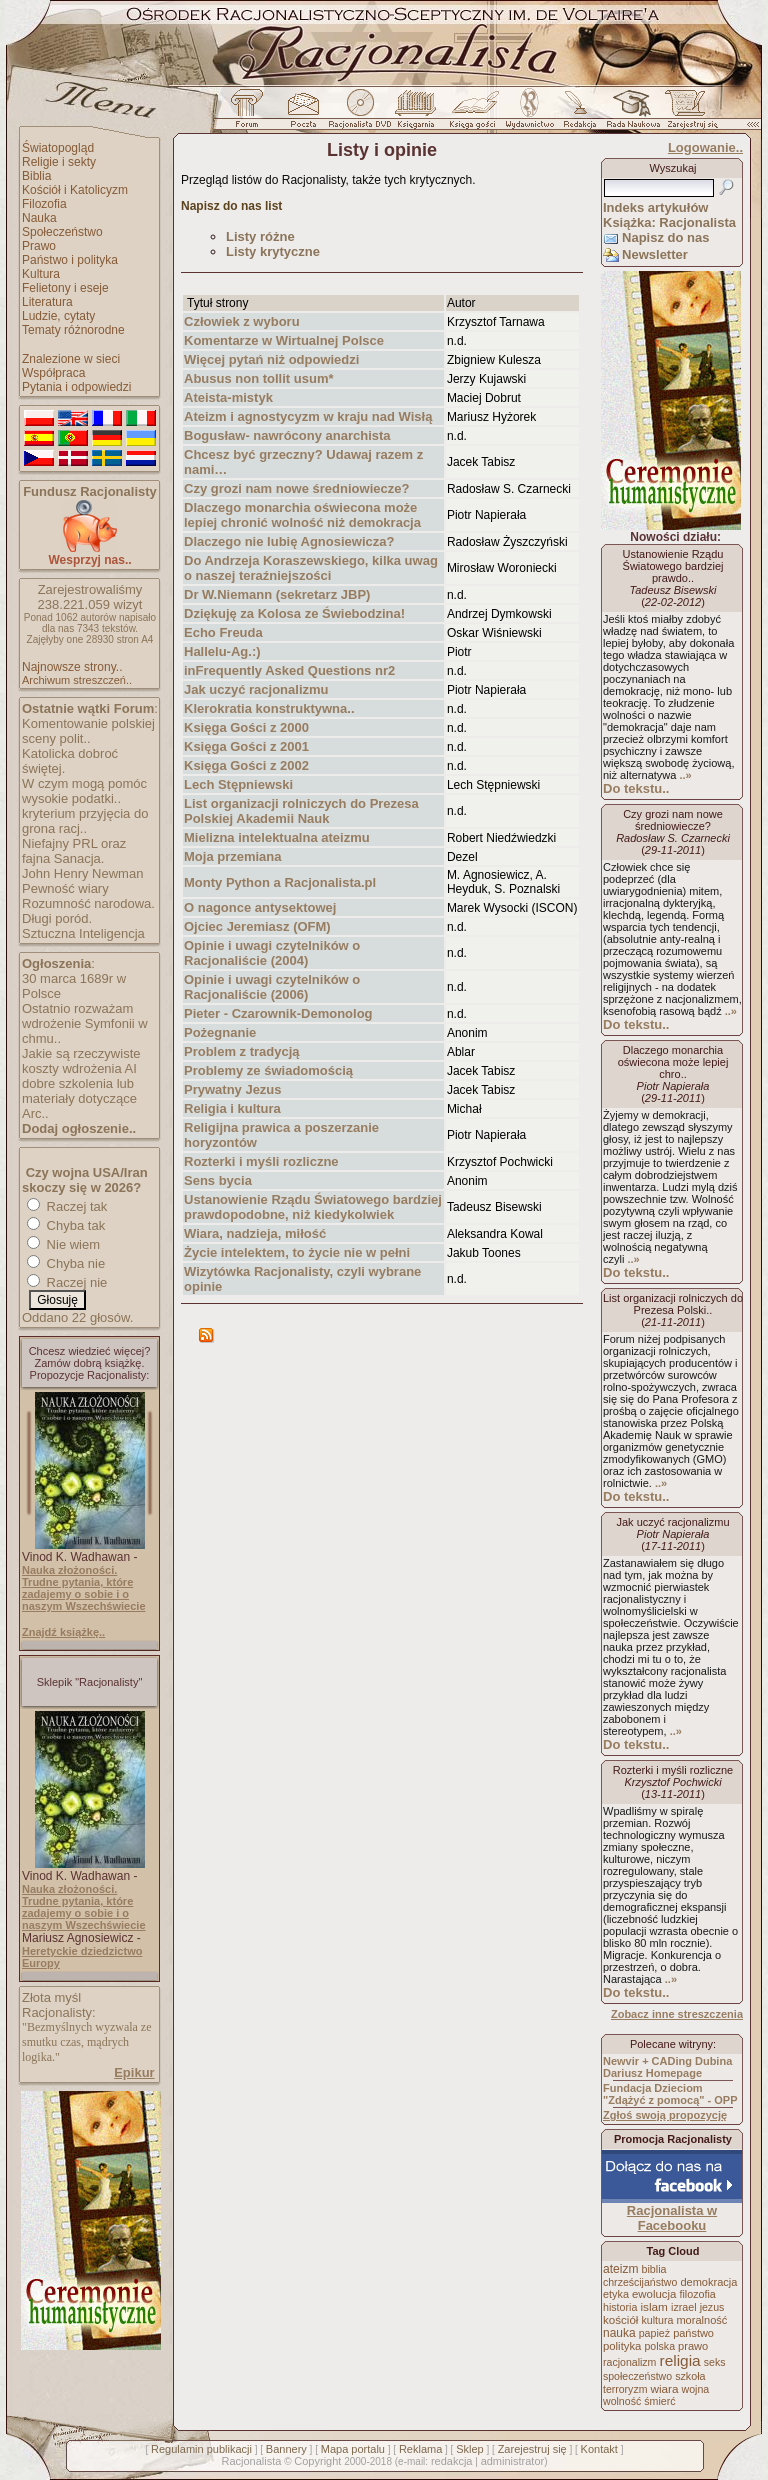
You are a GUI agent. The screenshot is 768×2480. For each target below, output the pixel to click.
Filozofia (44, 204)
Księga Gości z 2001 (246, 746)
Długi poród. (57, 918)
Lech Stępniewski (238, 784)
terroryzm (625, 2389)
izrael (684, 2307)
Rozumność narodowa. (88, 903)
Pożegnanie (220, 1032)
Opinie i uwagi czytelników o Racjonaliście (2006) (272, 987)
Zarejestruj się (532, 2449)
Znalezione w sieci (71, 359)
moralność (701, 2320)
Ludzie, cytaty (58, 316)
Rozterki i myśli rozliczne (261, 1161)
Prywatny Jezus (233, 1089)
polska (659, 2346)
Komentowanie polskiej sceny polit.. (88, 731)
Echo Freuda (223, 632)
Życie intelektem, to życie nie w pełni (297, 1252)
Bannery (286, 2449)
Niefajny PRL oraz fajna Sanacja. (74, 851)
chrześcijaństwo (640, 2282)
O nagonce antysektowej (260, 907)
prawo (693, 2346)
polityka (622, 2346)
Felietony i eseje (65, 288)
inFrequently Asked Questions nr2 (289, 670)
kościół (620, 2320)
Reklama (420, 2449)
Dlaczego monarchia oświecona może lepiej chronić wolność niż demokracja (302, 515)
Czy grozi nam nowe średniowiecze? (296, 488)
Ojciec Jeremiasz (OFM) (257, 926)
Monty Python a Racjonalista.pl (280, 882)
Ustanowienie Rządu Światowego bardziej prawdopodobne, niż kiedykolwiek (313, 1207)
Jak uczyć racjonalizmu (256, 689)
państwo (693, 2333)
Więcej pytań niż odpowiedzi (271, 359)
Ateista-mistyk (228, 397)
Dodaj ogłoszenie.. (79, 1128)
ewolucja (654, 2294)
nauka (619, 2333)
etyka (616, 2294)
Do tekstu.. (636, 788)
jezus (712, 2307)
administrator (513, 2461)
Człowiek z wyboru (242, 321)
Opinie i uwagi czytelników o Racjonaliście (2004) (272, 953)
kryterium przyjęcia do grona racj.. (85, 821)
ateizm (620, 2269)
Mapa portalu (353, 2449)
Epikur (134, 2072)
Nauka (39, 218)
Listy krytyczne (273, 251)
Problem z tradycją (242, 1051)
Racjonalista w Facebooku (672, 2218)
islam (654, 2307)
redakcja (452, 2461)
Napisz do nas (665, 237)
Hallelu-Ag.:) (222, 651)
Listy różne (260, 236)
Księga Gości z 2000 (246, 727)
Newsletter (655, 254)
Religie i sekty (59, 162)
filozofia (697, 2294)
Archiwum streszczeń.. (77, 680)
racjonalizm (629, 2362)
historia (620, 2307)
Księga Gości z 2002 (246, 765)
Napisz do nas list (231, 206)
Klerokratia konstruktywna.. (269, 708)
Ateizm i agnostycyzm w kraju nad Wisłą (308, 416)
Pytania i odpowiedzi (76, 387)
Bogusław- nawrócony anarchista (287, 435)
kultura (657, 2320)
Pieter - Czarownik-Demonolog (278, 1013)
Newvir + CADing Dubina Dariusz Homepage (667, 2067)
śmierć (659, 2401)
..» (685, 775)
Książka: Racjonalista (669, 222)
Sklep (470, 2449)
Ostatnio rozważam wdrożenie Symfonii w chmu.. (85, 1023)
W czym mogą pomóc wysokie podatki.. (84, 791)
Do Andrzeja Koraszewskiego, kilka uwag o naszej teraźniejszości (311, 568)
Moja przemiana (233, 856)
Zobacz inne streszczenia (677, 2014)
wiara (664, 2388)
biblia (654, 2269)
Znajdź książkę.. (63, 1632)
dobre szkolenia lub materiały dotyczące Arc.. (79, 1098)
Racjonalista (251, 2461)
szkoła (690, 2376)
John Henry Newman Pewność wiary (82, 881)
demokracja (708, 2282)
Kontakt (599, 2449)
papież (654, 2333)
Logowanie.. (705, 147)
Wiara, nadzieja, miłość (255, 1233)
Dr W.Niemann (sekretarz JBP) (277, 594)
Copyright (317, 2461)
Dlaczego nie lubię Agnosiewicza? (289, 541)
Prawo (39, 246)
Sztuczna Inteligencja (83, 933)
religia (679, 2360)
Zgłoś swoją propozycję (665, 2115)
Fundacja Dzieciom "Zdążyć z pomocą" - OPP (670, 2094)
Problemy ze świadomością (268, 1070)
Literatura (47, 302)
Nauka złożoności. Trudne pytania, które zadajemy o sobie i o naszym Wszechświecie (84, 1588)
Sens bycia (218, 1180)
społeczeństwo (637, 2376)
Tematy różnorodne (73, 330)
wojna (696, 2389)
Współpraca (53, 373)
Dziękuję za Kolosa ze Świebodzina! (294, 613)
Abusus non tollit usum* (259, 378)
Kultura (41, 274)
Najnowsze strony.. (72, 667)
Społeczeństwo (62, 232)
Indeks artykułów (655, 207)
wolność (622, 2401)
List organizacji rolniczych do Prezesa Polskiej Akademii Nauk (301, 811)
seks (715, 2362)
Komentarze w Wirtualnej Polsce (284, 340)
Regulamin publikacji (201, 2449)
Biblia (36, 176)
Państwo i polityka (70, 260)
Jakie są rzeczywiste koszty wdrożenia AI (81, 1061)
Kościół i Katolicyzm (75, 190)
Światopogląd (58, 148)
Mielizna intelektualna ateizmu (277, 837)
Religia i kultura (232, 1108)
